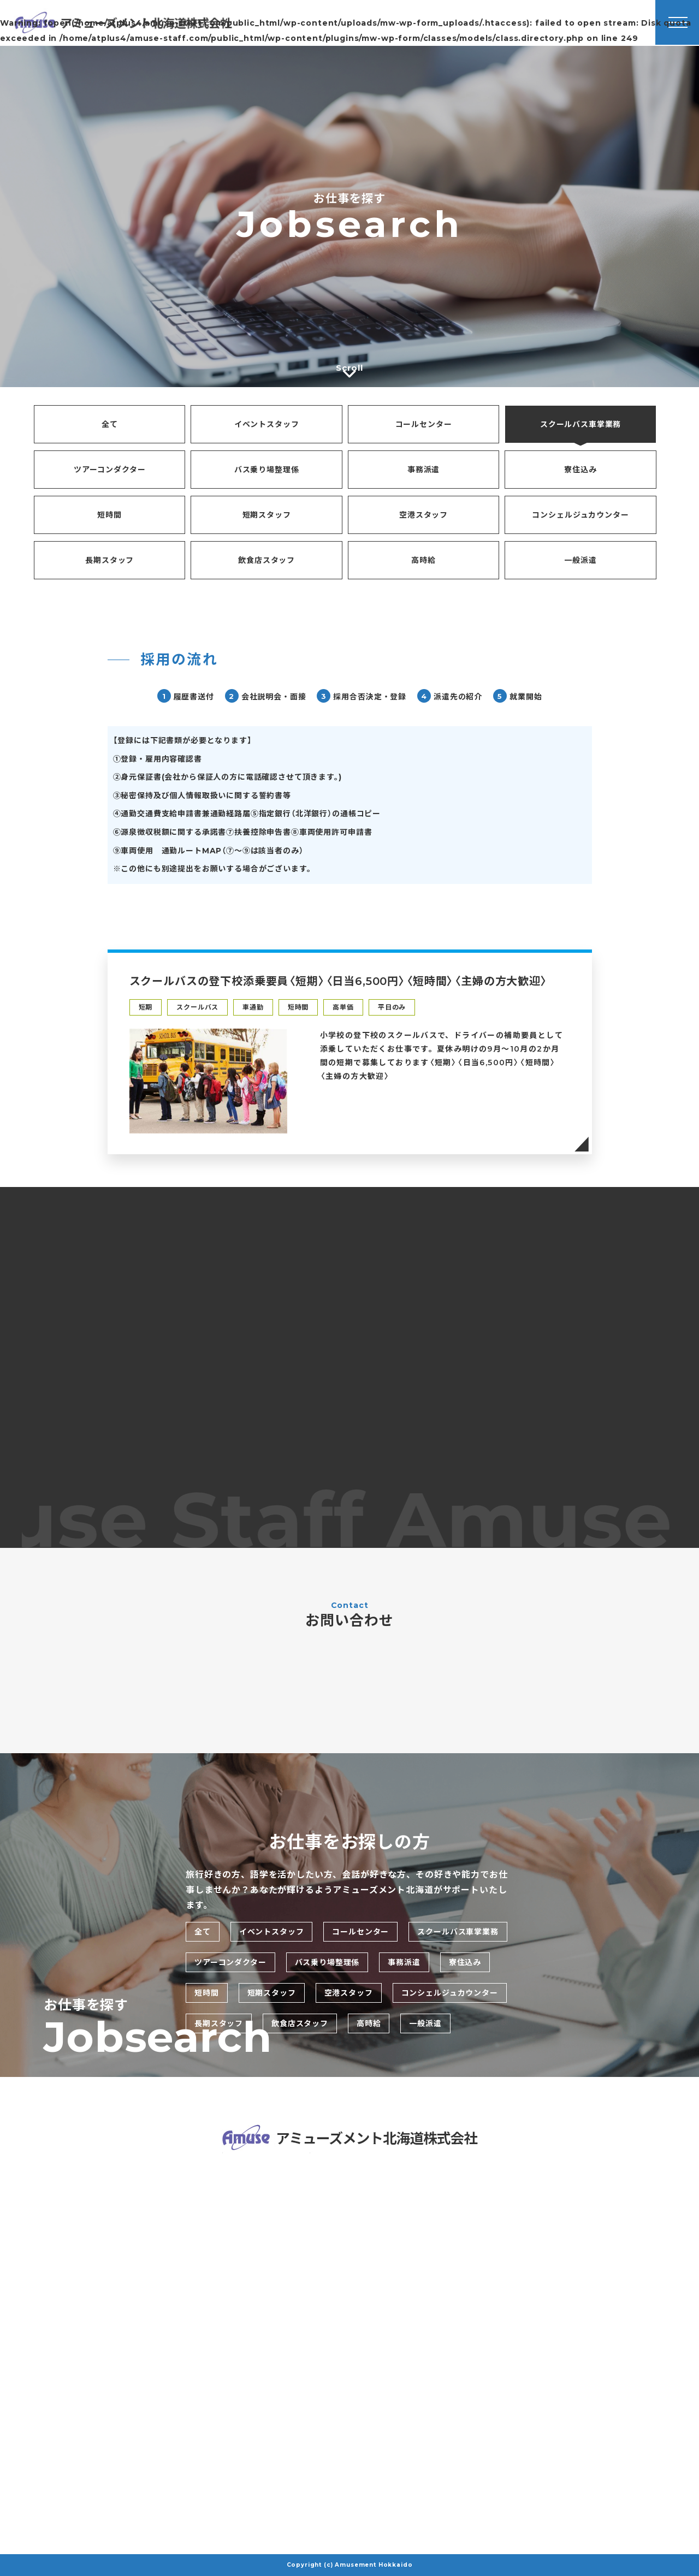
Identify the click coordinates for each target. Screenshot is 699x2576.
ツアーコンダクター (110, 469)
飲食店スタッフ (266, 560)
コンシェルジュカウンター (580, 515)
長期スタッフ (109, 560)
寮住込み (580, 469)
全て (110, 424)
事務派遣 (423, 469)
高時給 (423, 560)
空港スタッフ (423, 515)
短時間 (109, 515)
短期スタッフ (266, 515)
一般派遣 (580, 560)
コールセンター (423, 424)
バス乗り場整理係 (266, 469)
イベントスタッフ (266, 424)
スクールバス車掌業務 (580, 424)
